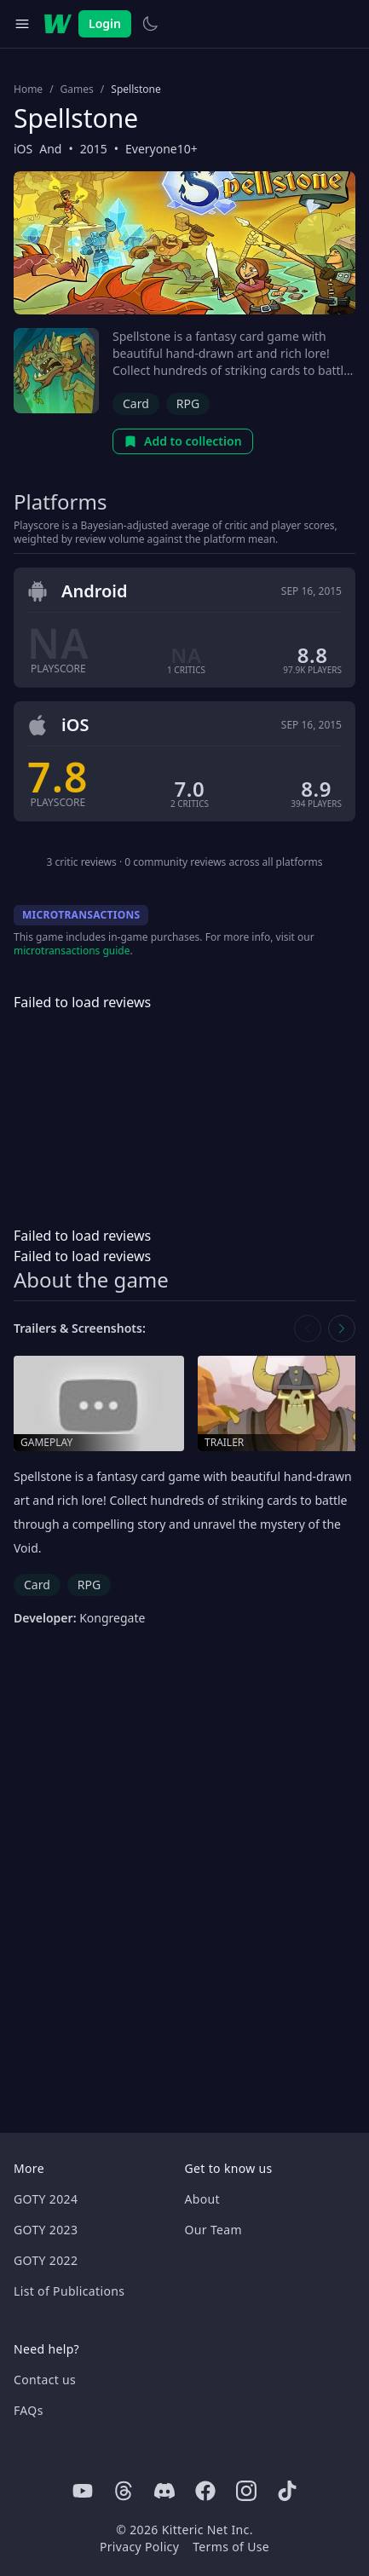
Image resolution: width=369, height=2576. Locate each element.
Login (105, 23)
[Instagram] (246, 2491)
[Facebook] (205, 2491)
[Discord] (164, 2491)
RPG (187, 403)
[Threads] (123, 2491)
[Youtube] (82, 2491)
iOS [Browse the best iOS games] (23, 149)
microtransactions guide (72, 950)
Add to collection (183, 441)
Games (77, 89)
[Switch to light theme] (150, 23)
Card (136, 403)
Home (28, 89)
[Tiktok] (287, 2491)
